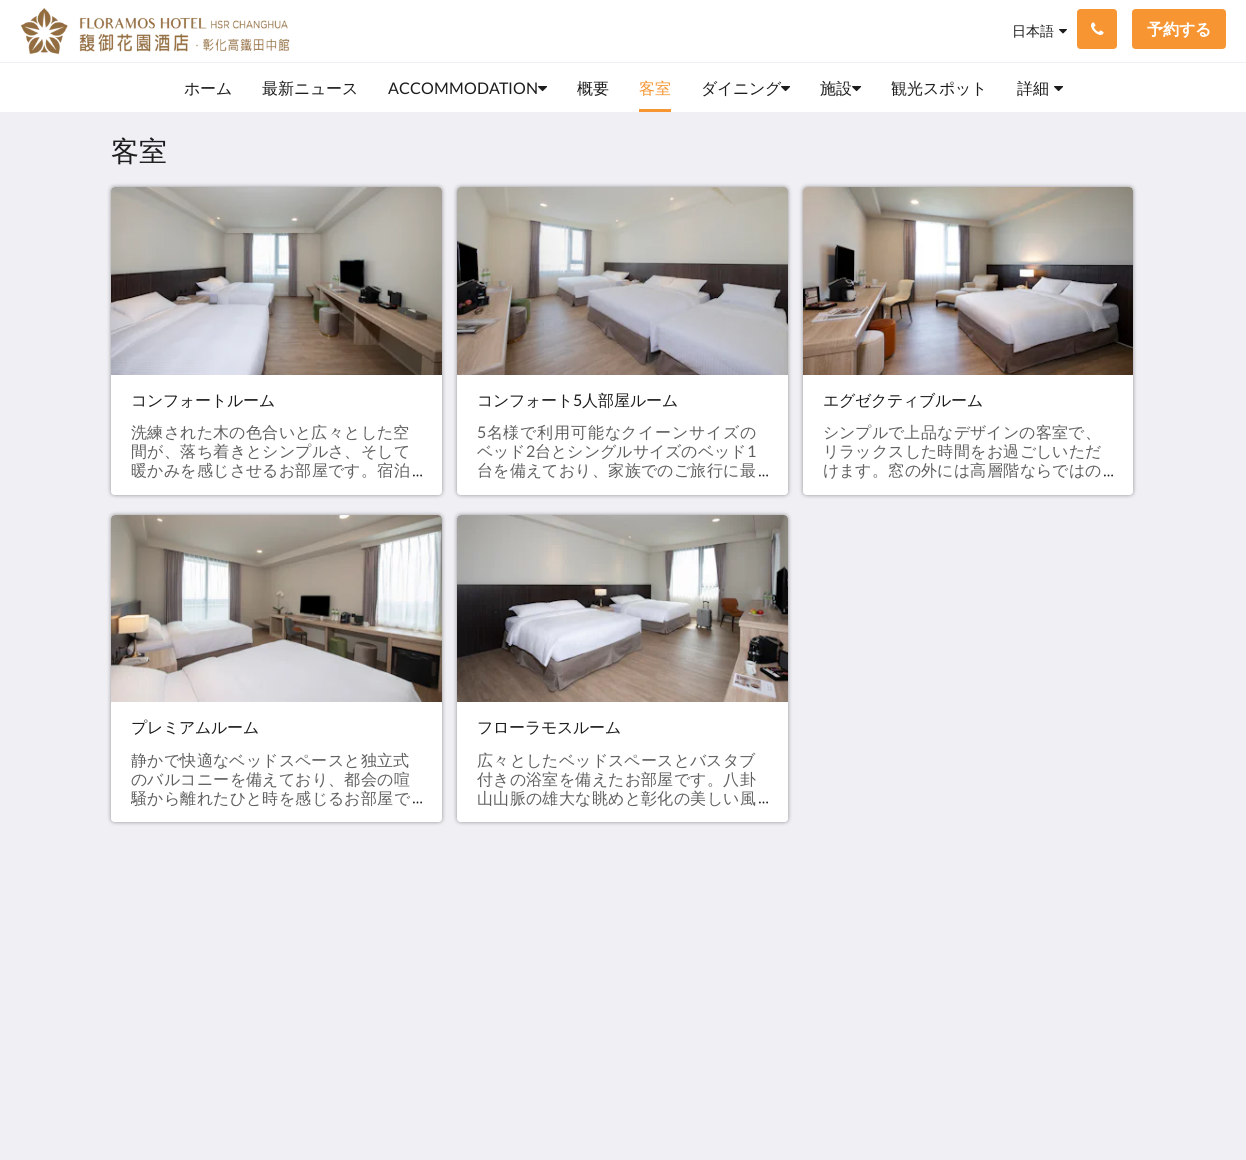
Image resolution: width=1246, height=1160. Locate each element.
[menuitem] (208, 88)
